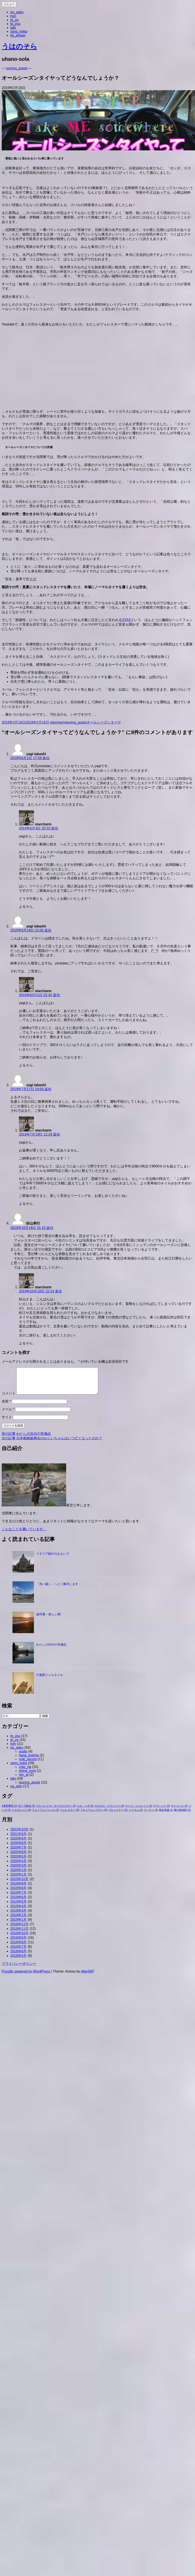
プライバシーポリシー (19, 1969)
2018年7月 (18, 1952)
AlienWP (87, 1976)
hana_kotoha (29, 1760)
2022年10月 (19, 1834)
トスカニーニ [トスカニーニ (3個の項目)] (21, 1815)
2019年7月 (18, 1898)
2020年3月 (18, 1870)
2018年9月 (18, 1943)
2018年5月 (18, 1961)
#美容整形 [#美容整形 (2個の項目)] (9, 1811)
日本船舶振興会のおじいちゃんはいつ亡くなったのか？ (52, 1443)
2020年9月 (18, 1843)
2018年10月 (19, 1938)
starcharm (57, 722)
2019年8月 (18, 1893)
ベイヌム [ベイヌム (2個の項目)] (136, 1815)
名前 (6, 1406)
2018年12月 (19, 1929)
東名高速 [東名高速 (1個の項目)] (166, 1815)
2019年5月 (18, 1907)
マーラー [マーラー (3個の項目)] (151, 1815)
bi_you (15, 24)
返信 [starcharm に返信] (54, 828)
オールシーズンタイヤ (104, 722)
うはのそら (19, 46)
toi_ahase (17, 35)
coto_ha (25, 1772)
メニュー (9, 4)
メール (8, 1414)
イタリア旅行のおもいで (52, 1559)
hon (13, 16)
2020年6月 (18, 1857)
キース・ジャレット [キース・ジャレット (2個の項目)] (138, 1811)
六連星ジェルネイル (49, 1680)
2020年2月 (18, 1875)
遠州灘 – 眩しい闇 (48, 1619)
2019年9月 (18, 1888)
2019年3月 (18, 1916)
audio (23, 1756)
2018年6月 (18, 1956)
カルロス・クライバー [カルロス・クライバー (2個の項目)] (109, 1811)
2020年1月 (18, 1879)
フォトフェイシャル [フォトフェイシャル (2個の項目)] (45, 1815)
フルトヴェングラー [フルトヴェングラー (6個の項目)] (93, 1815)
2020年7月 (18, 1852)
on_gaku (16, 12)
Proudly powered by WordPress (26, 1976)
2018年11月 (19, 1934)
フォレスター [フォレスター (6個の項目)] (69, 1815)
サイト (7, 1422)
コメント (8, 1398)
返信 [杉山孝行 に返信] (49, 1228)
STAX (126, 620)
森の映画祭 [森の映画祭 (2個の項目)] (182, 1815)
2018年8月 (18, 1947)
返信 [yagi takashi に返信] (46, 758)
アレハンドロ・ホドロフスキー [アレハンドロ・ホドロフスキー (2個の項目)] (56, 1811)
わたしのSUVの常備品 (26, 1439)
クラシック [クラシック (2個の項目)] (161, 1811)
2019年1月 (18, 1925)
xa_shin (16, 1791)
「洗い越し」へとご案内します (57, 1589)
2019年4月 (18, 1911)
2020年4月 (18, 1866)
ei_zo (14, 20)
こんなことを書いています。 (24, 1534)
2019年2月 (18, 1920)
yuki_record (28, 1764)
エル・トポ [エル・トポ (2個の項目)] (85, 1811)
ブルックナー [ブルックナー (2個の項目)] (118, 1815)
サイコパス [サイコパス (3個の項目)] (179, 1811)
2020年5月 (18, 1861)
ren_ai (23, 1780)
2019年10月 (19, 1884)
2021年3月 (18, 1839)
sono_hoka (18, 31)
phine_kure (27, 1776)
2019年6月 (18, 1902)
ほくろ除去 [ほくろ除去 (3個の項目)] (26, 1811)
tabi (13, 27)
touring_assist (16, 68)
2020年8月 (18, 1848)
